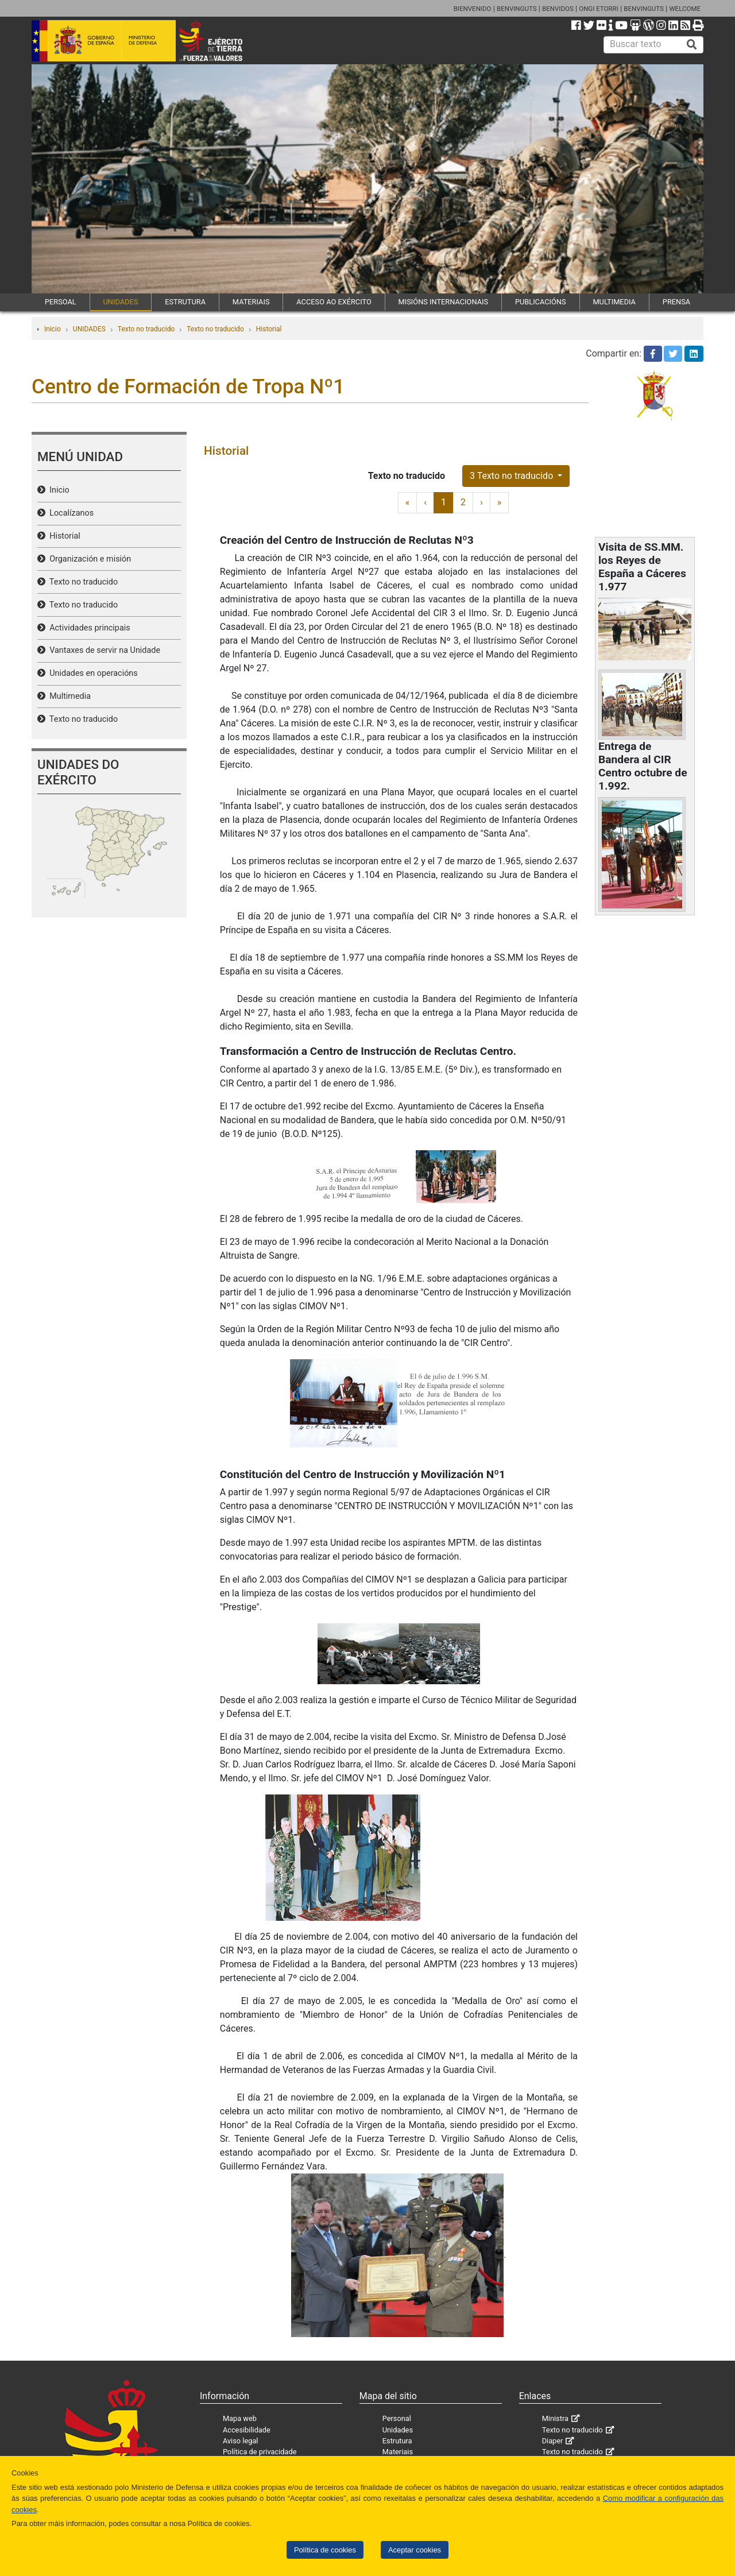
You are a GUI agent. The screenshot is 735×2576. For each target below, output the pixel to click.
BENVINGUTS (517, 9)
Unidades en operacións (91, 673)
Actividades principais (87, 628)
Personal (396, 2418)
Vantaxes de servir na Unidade (102, 650)
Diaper (552, 2440)
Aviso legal (240, 2440)
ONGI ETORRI (598, 9)
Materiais (397, 2451)
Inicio (52, 329)
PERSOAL (60, 301)
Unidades (397, 2430)
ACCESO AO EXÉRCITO (333, 301)
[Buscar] (692, 45)
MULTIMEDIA (614, 301)
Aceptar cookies (414, 2550)
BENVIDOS (558, 9)
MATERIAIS (251, 301)
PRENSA (676, 301)
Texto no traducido (146, 329)
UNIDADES (120, 301)
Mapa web (240, 2418)
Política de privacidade (260, 2451)
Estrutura (397, 2440)
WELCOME (685, 9)
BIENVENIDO (473, 9)
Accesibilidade (246, 2430)
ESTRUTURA (185, 301)
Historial (269, 329)
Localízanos (69, 513)
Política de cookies (325, 2550)
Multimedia (68, 696)
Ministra (555, 2418)
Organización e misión (88, 559)
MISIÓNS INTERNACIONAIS (443, 301)
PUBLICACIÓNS (540, 301)
